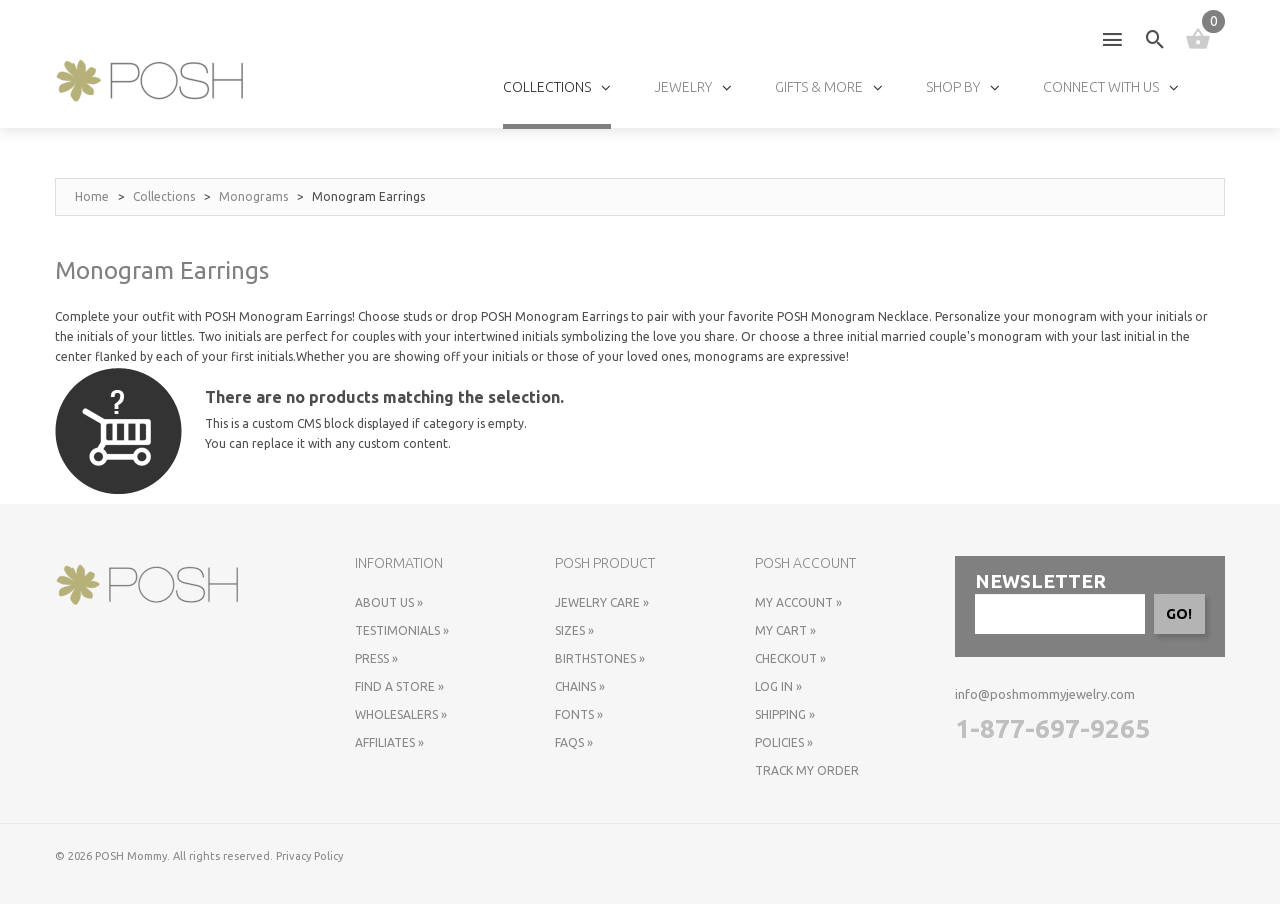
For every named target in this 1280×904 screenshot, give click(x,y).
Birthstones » (600, 658)
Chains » (580, 686)
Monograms (253, 196)
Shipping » (785, 714)
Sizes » (574, 630)
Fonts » (579, 714)
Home (92, 196)
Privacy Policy (309, 856)
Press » (376, 658)
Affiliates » (389, 742)
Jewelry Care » (602, 602)
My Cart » (785, 630)
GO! (1179, 614)
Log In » (778, 686)
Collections (164, 196)
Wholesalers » (401, 714)
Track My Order (807, 770)
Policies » (784, 742)
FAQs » (574, 742)
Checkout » (790, 658)
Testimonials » (402, 630)
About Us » (389, 602)
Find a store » (399, 686)
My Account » (798, 602)
